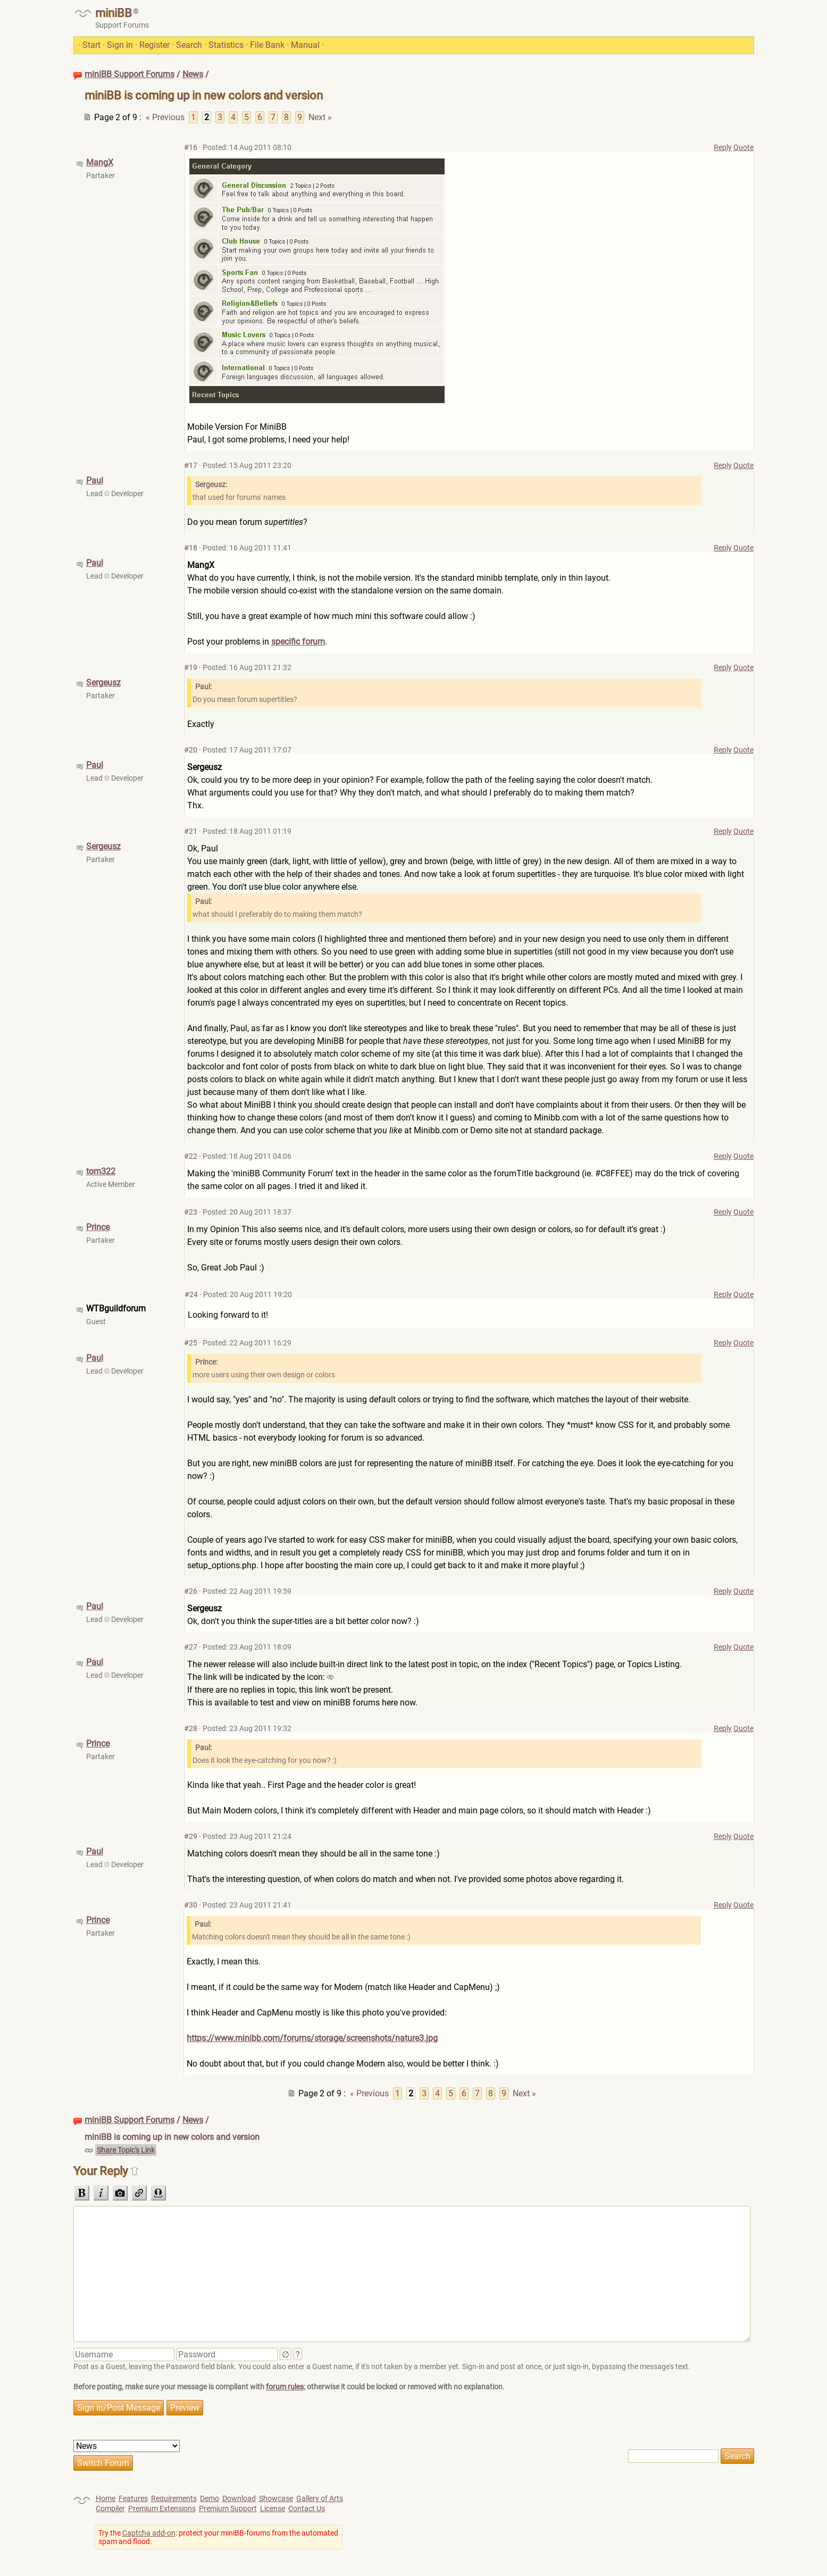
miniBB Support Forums (129, 74)
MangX (99, 162)
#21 (190, 831)
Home (105, 2498)
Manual (305, 45)
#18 (190, 547)
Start (91, 45)
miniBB (113, 13)
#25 (190, 1343)
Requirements (174, 2498)
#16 (190, 147)
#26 (190, 1591)
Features (133, 2498)
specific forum (298, 642)
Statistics (226, 45)
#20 (190, 750)
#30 (190, 1905)
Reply (723, 147)
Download (239, 2498)
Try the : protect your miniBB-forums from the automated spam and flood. (218, 2537)
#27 (190, 1647)
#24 (191, 1294)
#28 (190, 1728)
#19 (190, 667)
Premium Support (228, 2508)
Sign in (120, 45)
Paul (94, 480)
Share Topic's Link (126, 2150)
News (192, 74)
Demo (209, 2498)
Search (189, 45)
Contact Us (306, 2508)
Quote (743, 147)
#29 (190, 1836)
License (272, 2508)
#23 (190, 1212)
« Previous (165, 117)
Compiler (110, 2508)
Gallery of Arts (319, 2498)
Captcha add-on (149, 2533)
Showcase (276, 2498)
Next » (320, 117)
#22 (190, 1156)
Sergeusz (103, 683)
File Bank (267, 45)
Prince (98, 1227)
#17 (190, 465)
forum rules (285, 2386)
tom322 (100, 1171)
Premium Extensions (162, 2508)
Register (154, 45)
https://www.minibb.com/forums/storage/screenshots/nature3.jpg (312, 2038)
